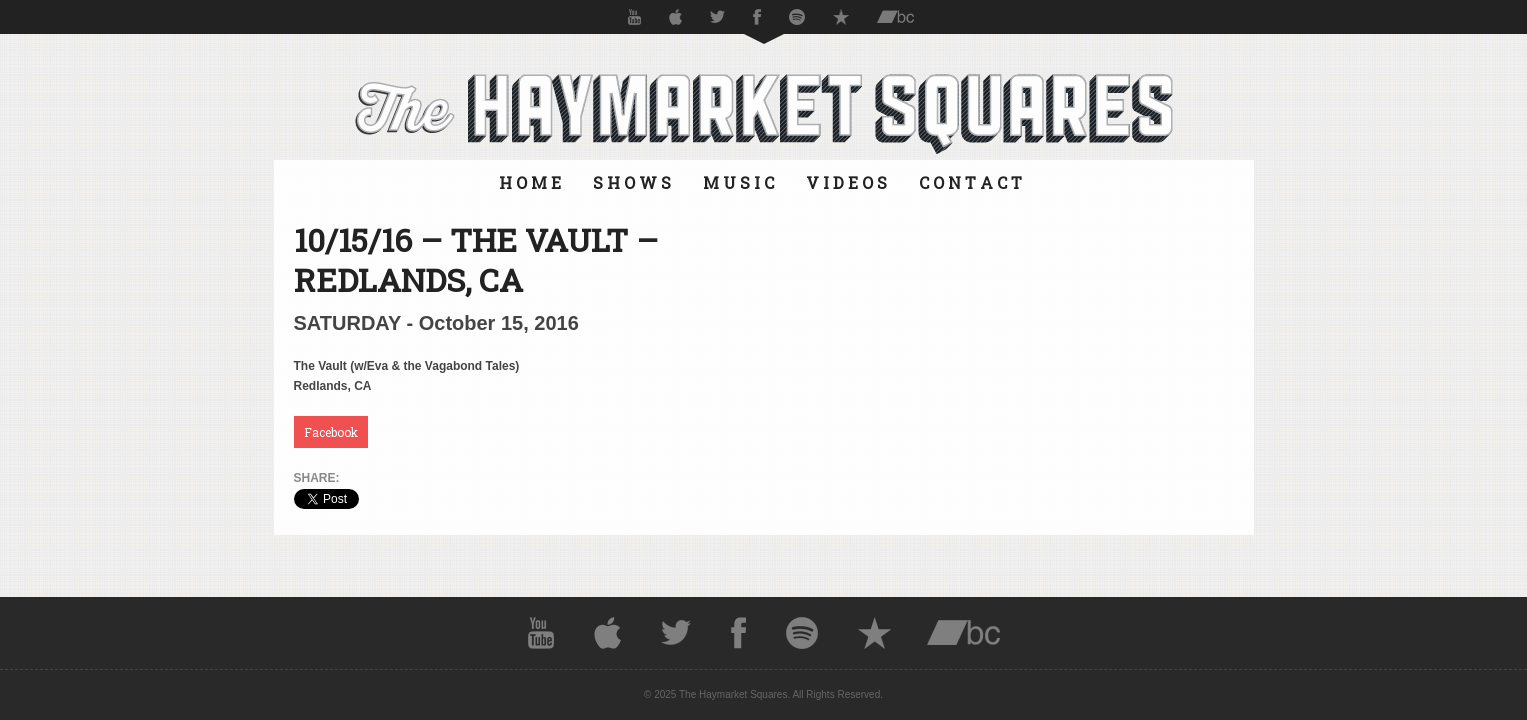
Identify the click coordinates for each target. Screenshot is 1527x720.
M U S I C (738, 182)
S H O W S (632, 182)
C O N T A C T (970, 182)
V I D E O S (846, 182)
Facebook (331, 432)
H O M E (530, 182)
